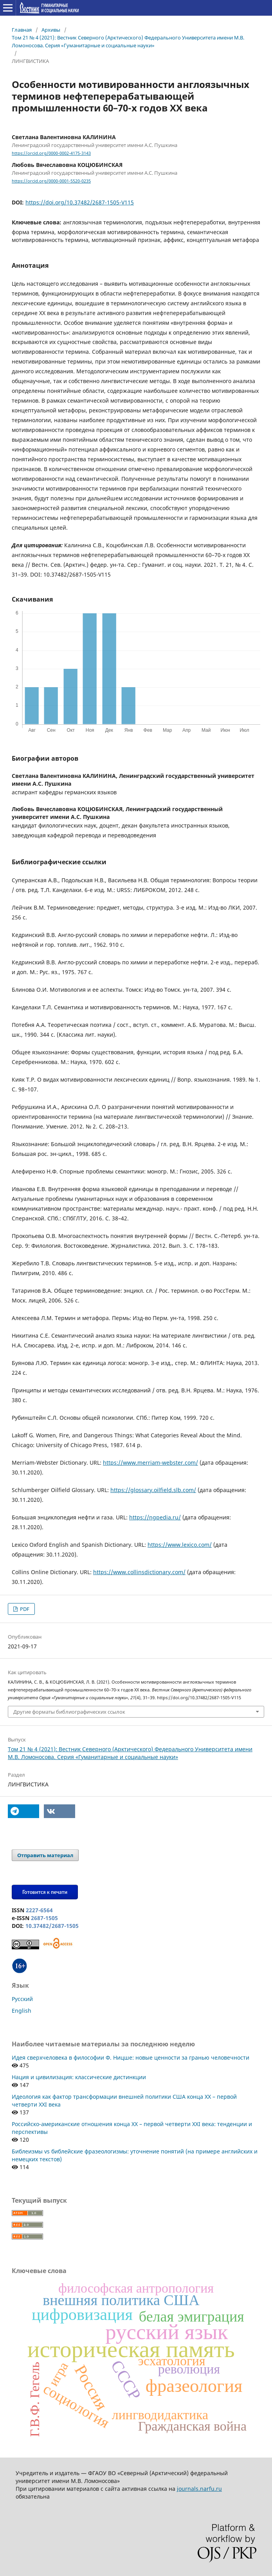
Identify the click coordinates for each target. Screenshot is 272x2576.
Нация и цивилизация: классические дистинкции (79, 2077)
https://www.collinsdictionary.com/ (139, 1572)
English (21, 2010)
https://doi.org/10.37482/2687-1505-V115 (79, 202)
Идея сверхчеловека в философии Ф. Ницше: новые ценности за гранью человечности (130, 2057)
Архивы (50, 29)
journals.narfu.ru (199, 2488)
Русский (22, 1999)
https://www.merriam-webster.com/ (150, 1462)
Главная (22, 29)
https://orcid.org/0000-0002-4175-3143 (51, 153)
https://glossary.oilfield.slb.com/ (153, 1490)
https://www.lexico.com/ (180, 1544)
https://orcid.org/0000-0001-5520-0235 (51, 181)
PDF (24, 1608)
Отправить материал (45, 1855)
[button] (23, 1811)
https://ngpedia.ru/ (155, 1517)
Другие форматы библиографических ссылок (69, 1711)
